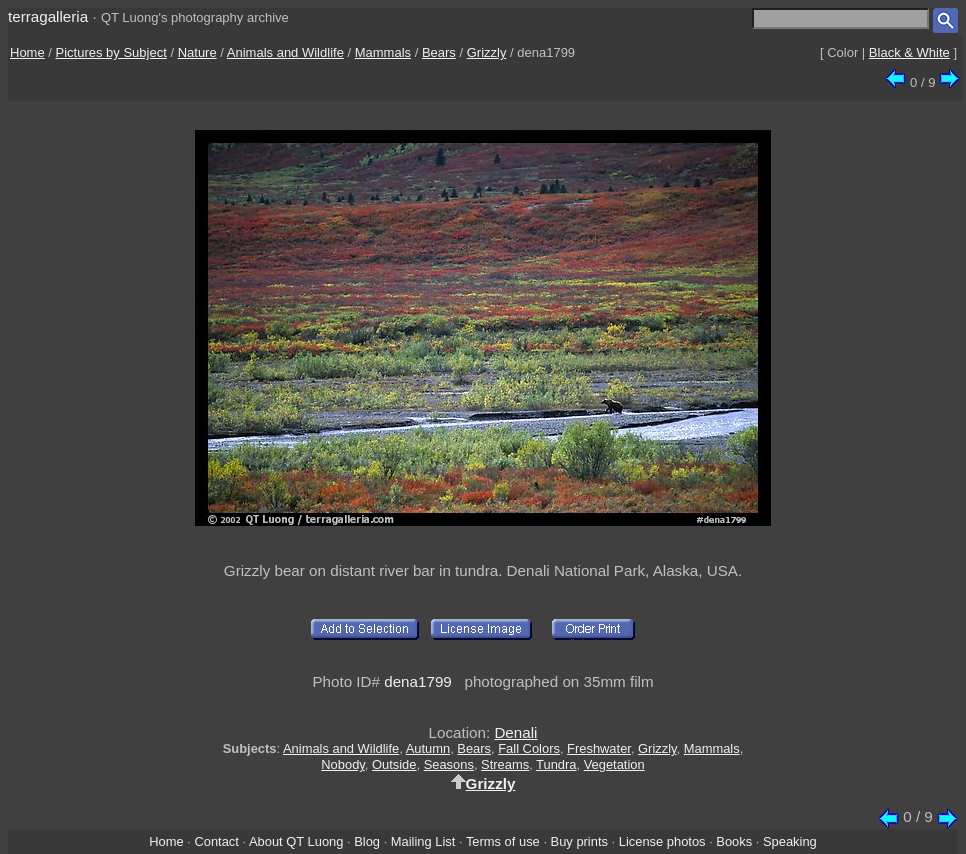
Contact (216, 841)
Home (27, 52)
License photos (662, 841)
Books (734, 841)
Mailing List (423, 841)
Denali (515, 732)
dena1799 (418, 681)
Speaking (790, 841)
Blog (367, 841)
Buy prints (579, 841)
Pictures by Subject (111, 52)
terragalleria (48, 16)
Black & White (909, 52)
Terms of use (503, 841)
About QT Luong (296, 841)
